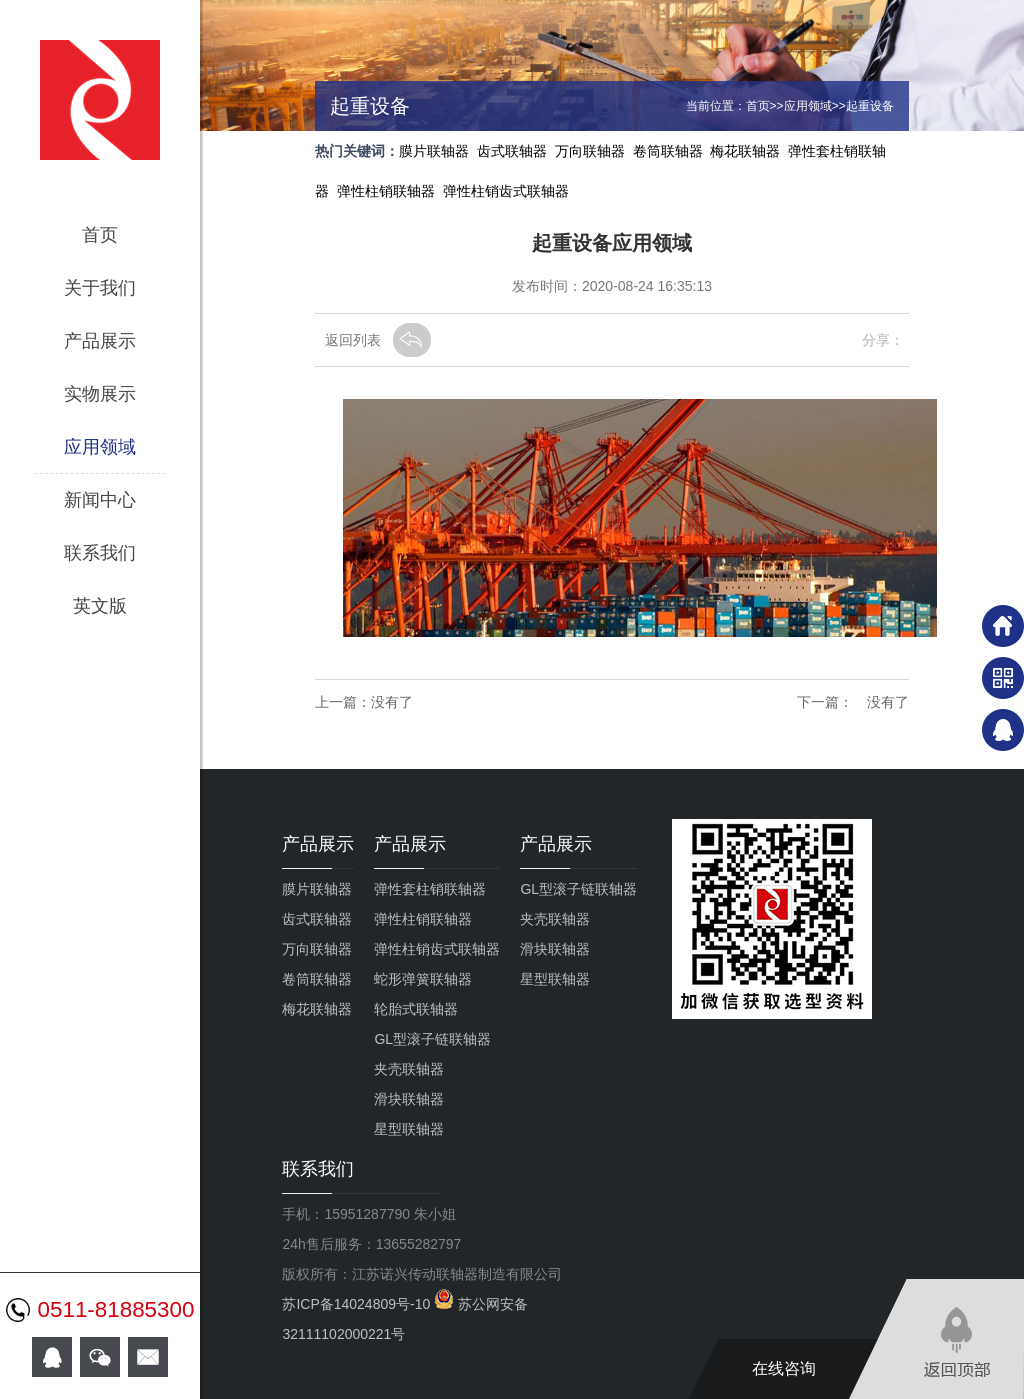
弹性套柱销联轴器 (430, 889)
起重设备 (870, 106)
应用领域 (100, 447)
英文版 (100, 606)
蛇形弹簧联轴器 (423, 979)
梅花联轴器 (745, 151)
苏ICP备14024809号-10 (358, 1304)
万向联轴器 (590, 151)
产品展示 (100, 341)
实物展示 (100, 394)
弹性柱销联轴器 (386, 191)
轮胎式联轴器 (416, 1009)
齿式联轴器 (512, 151)
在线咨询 (784, 1368)
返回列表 (353, 340)
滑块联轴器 (409, 1099)
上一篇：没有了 (364, 702)
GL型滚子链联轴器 (432, 1039)
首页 (100, 235)
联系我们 (100, 553)
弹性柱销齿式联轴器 (506, 191)
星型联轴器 (409, 1129)
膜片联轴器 (434, 151)
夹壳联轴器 (409, 1069)
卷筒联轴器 (668, 151)
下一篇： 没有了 (853, 702)
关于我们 (100, 288)
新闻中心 (100, 500)
